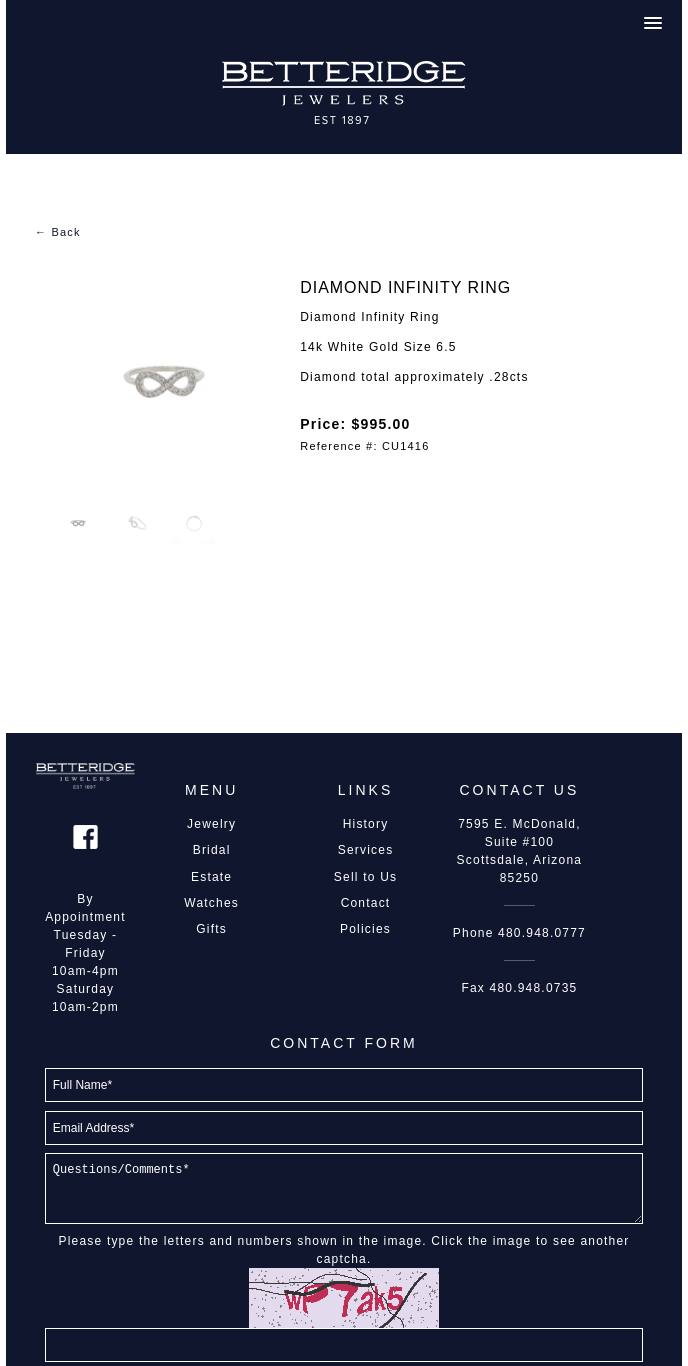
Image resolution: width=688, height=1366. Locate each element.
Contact (366, 903)
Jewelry (211, 824)
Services (366, 850)
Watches (211, 903)
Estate (211, 877)
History (366, 824)
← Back (58, 232)
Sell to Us (365, 877)
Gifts (211, 929)
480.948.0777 (542, 933)
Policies (365, 929)
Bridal (212, 850)
